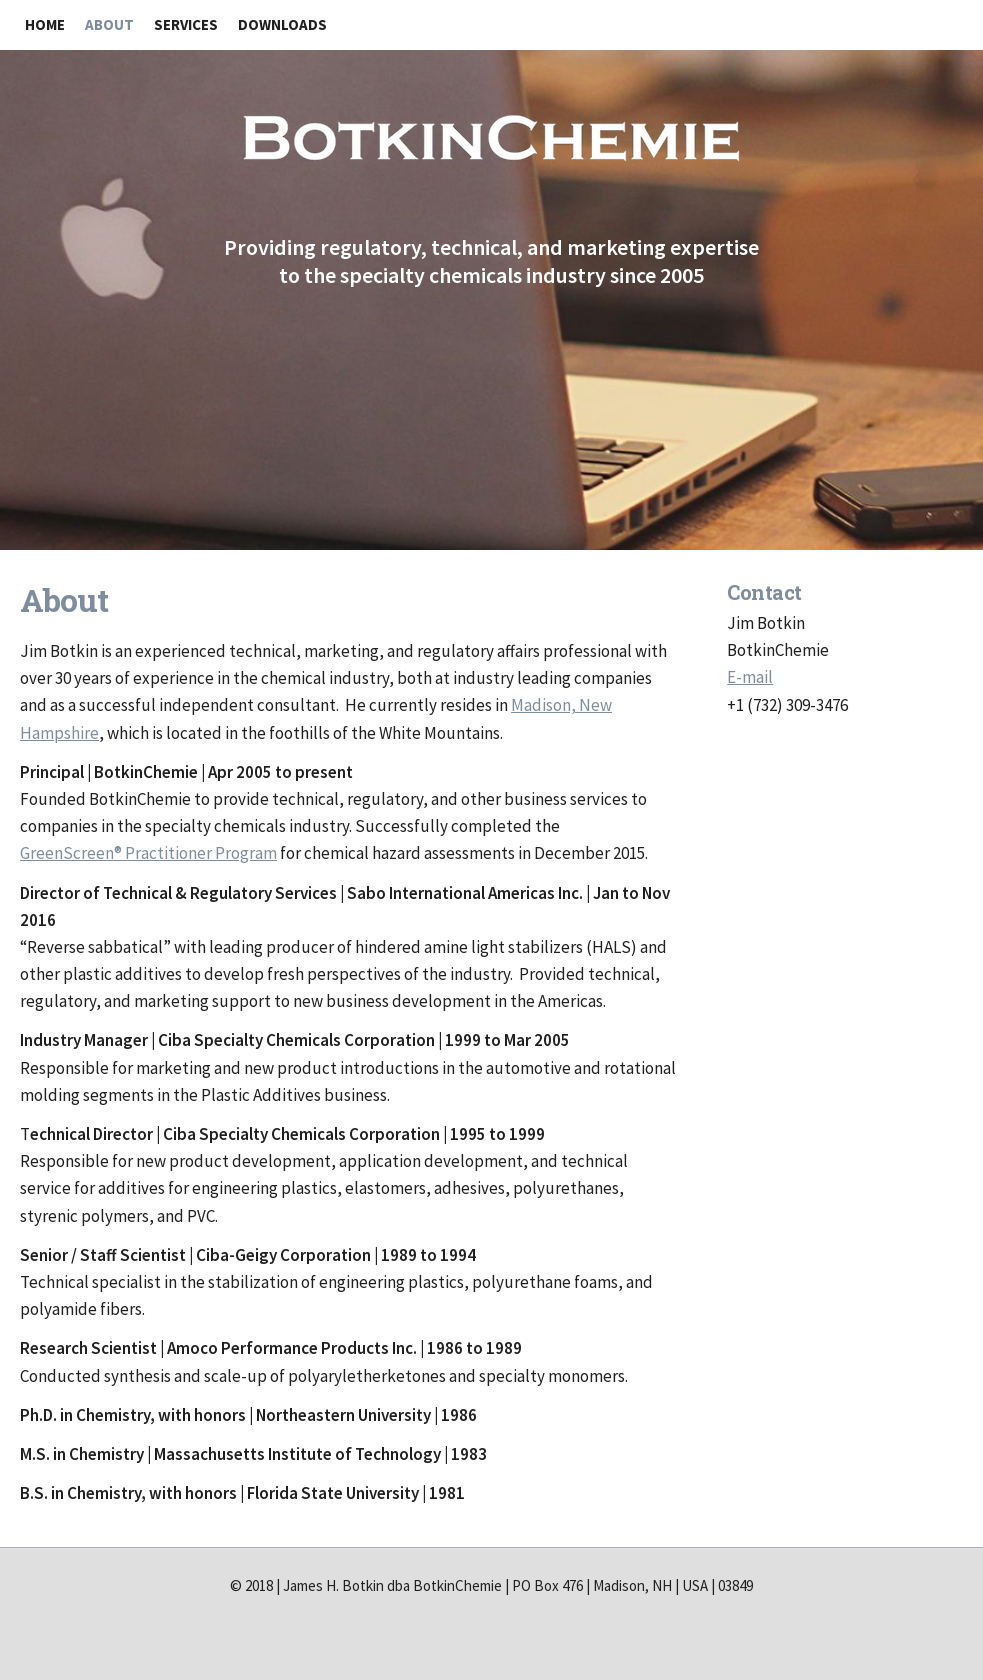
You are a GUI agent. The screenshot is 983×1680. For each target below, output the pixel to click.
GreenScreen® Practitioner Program (148, 853)
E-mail (750, 677)
